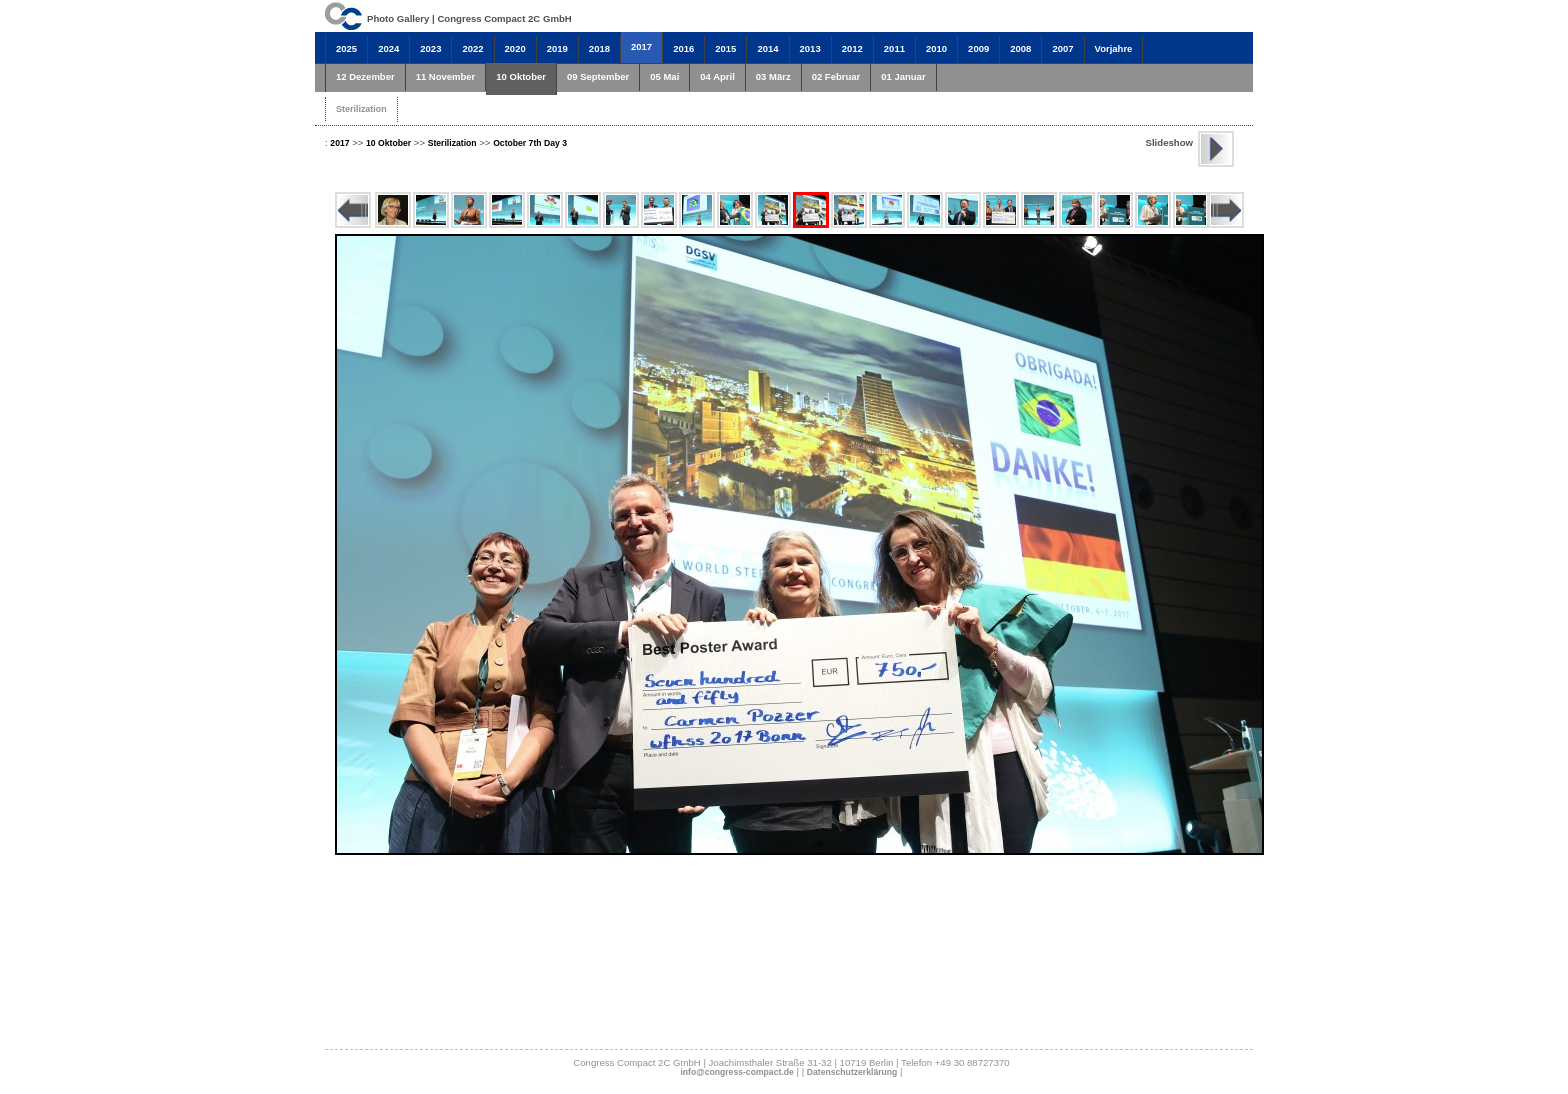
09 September (598, 76)
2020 (515, 48)
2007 (1062, 48)
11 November (446, 76)
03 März (773, 76)
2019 (557, 48)
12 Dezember (365, 76)
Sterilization (361, 109)
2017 (641, 46)
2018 (599, 48)
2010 (936, 48)
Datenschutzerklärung (852, 1072)
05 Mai (664, 76)
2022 (472, 48)
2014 (767, 48)
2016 (683, 48)
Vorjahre (1114, 48)
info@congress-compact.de (736, 1072)
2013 (810, 48)
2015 (725, 48)
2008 (1020, 48)
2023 (430, 48)
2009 (978, 48)
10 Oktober (521, 76)
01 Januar (903, 76)
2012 (852, 48)
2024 (388, 48)
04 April (717, 76)
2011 (894, 48)
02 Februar (836, 76)
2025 (346, 48)
